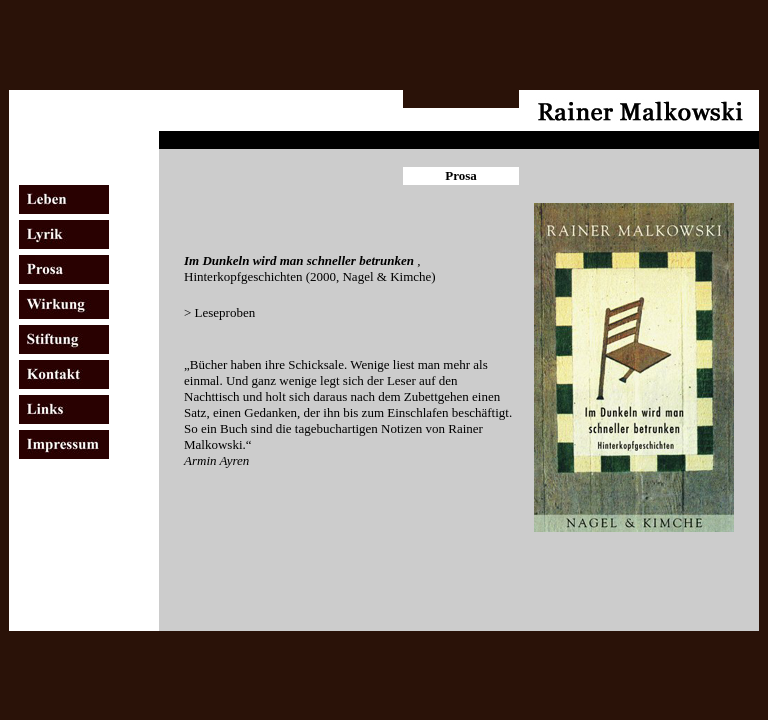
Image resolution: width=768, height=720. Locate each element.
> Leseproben (219, 312)
